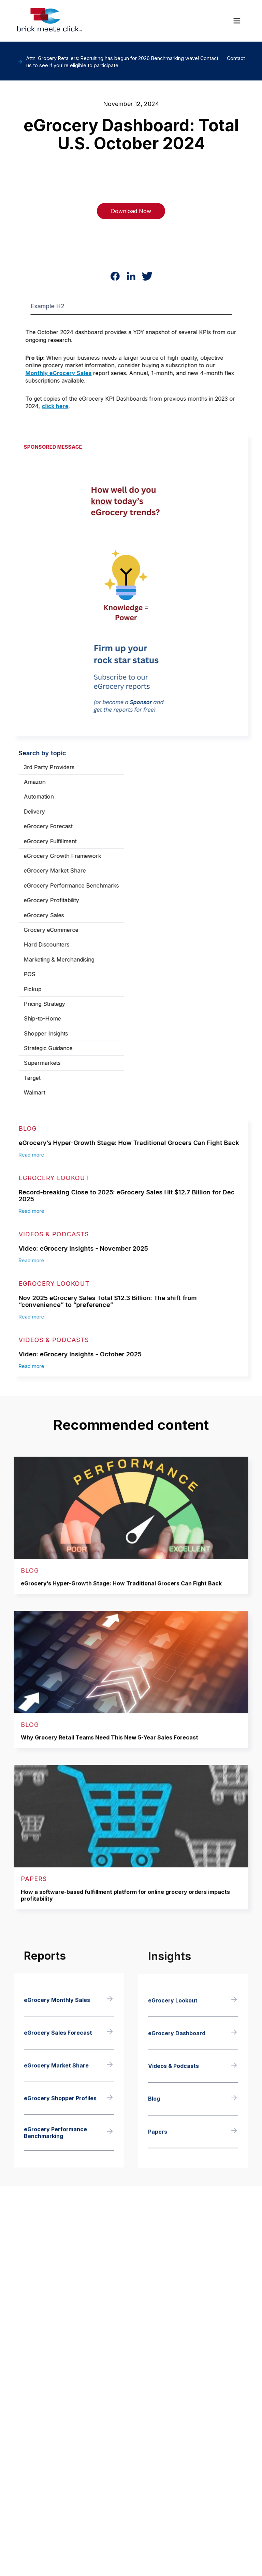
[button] (236, 20)
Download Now (131, 211)
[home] (49, 21)
